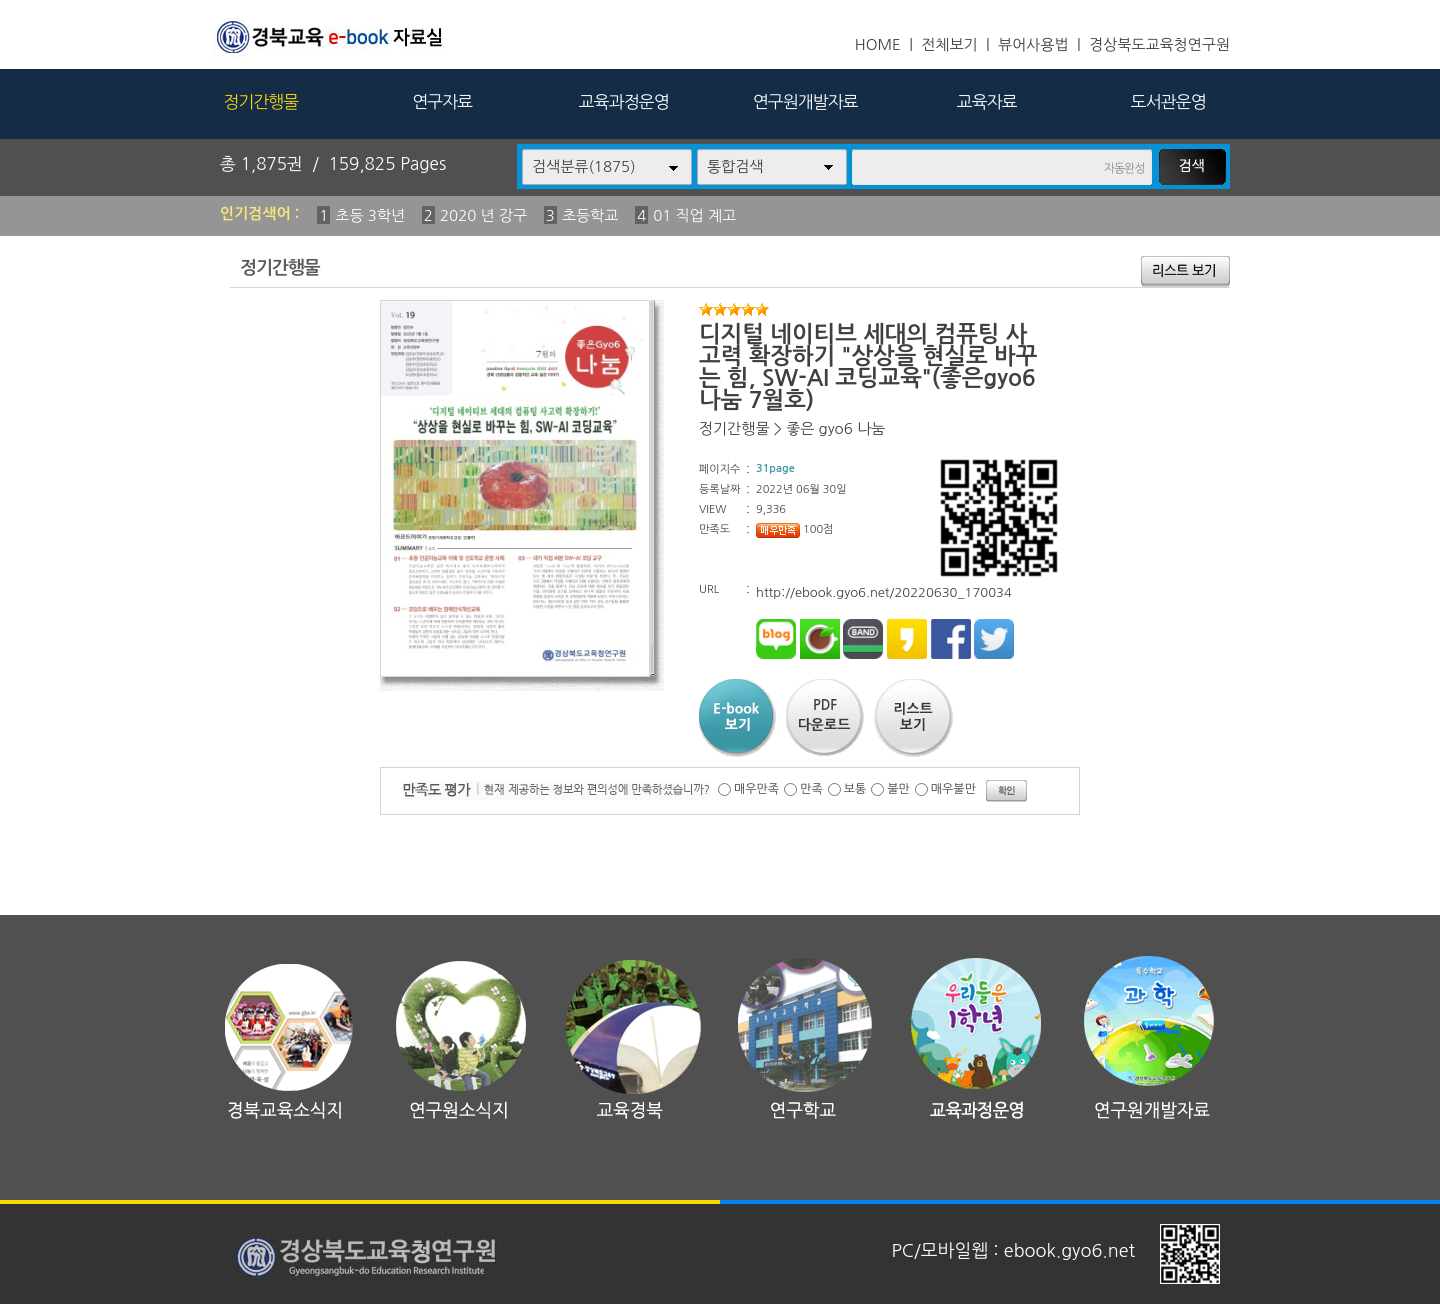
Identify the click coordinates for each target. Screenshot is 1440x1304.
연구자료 (442, 101)
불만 (898, 789)
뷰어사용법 (1033, 44)
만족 (811, 789)
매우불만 (953, 789)
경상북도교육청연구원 (1159, 44)
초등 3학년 (370, 215)
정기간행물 (260, 101)
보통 (855, 789)
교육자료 (987, 101)
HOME (878, 44)
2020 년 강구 (483, 215)
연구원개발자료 (805, 101)
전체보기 (949, 44)
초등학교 (590, 215)
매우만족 (756, 789)
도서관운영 (1168, 101)
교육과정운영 (624, 101)
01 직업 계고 (694, 215)
